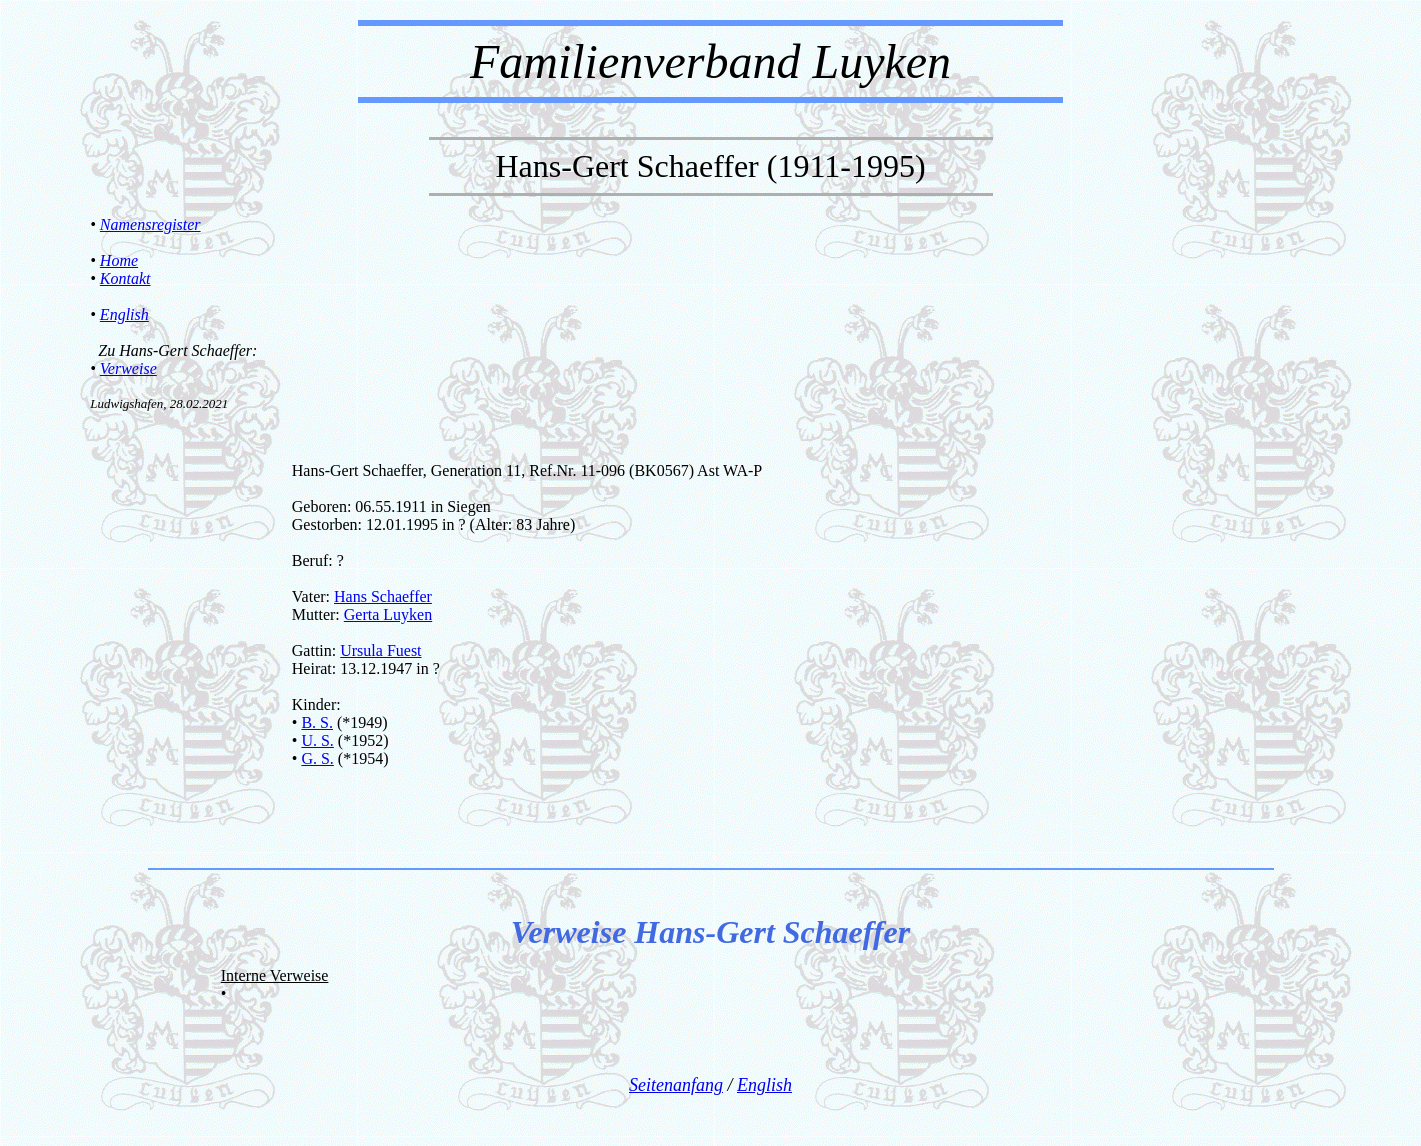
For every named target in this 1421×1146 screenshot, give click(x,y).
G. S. (317, 758)
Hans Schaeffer (383, 596)
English (124, 314)
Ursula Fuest (380, 650)
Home (119, 260)
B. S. (317, 722)
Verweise (128, 368)
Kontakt (125, 278)
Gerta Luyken (388, 614)
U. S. (317, 740)
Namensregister (150, 224)
